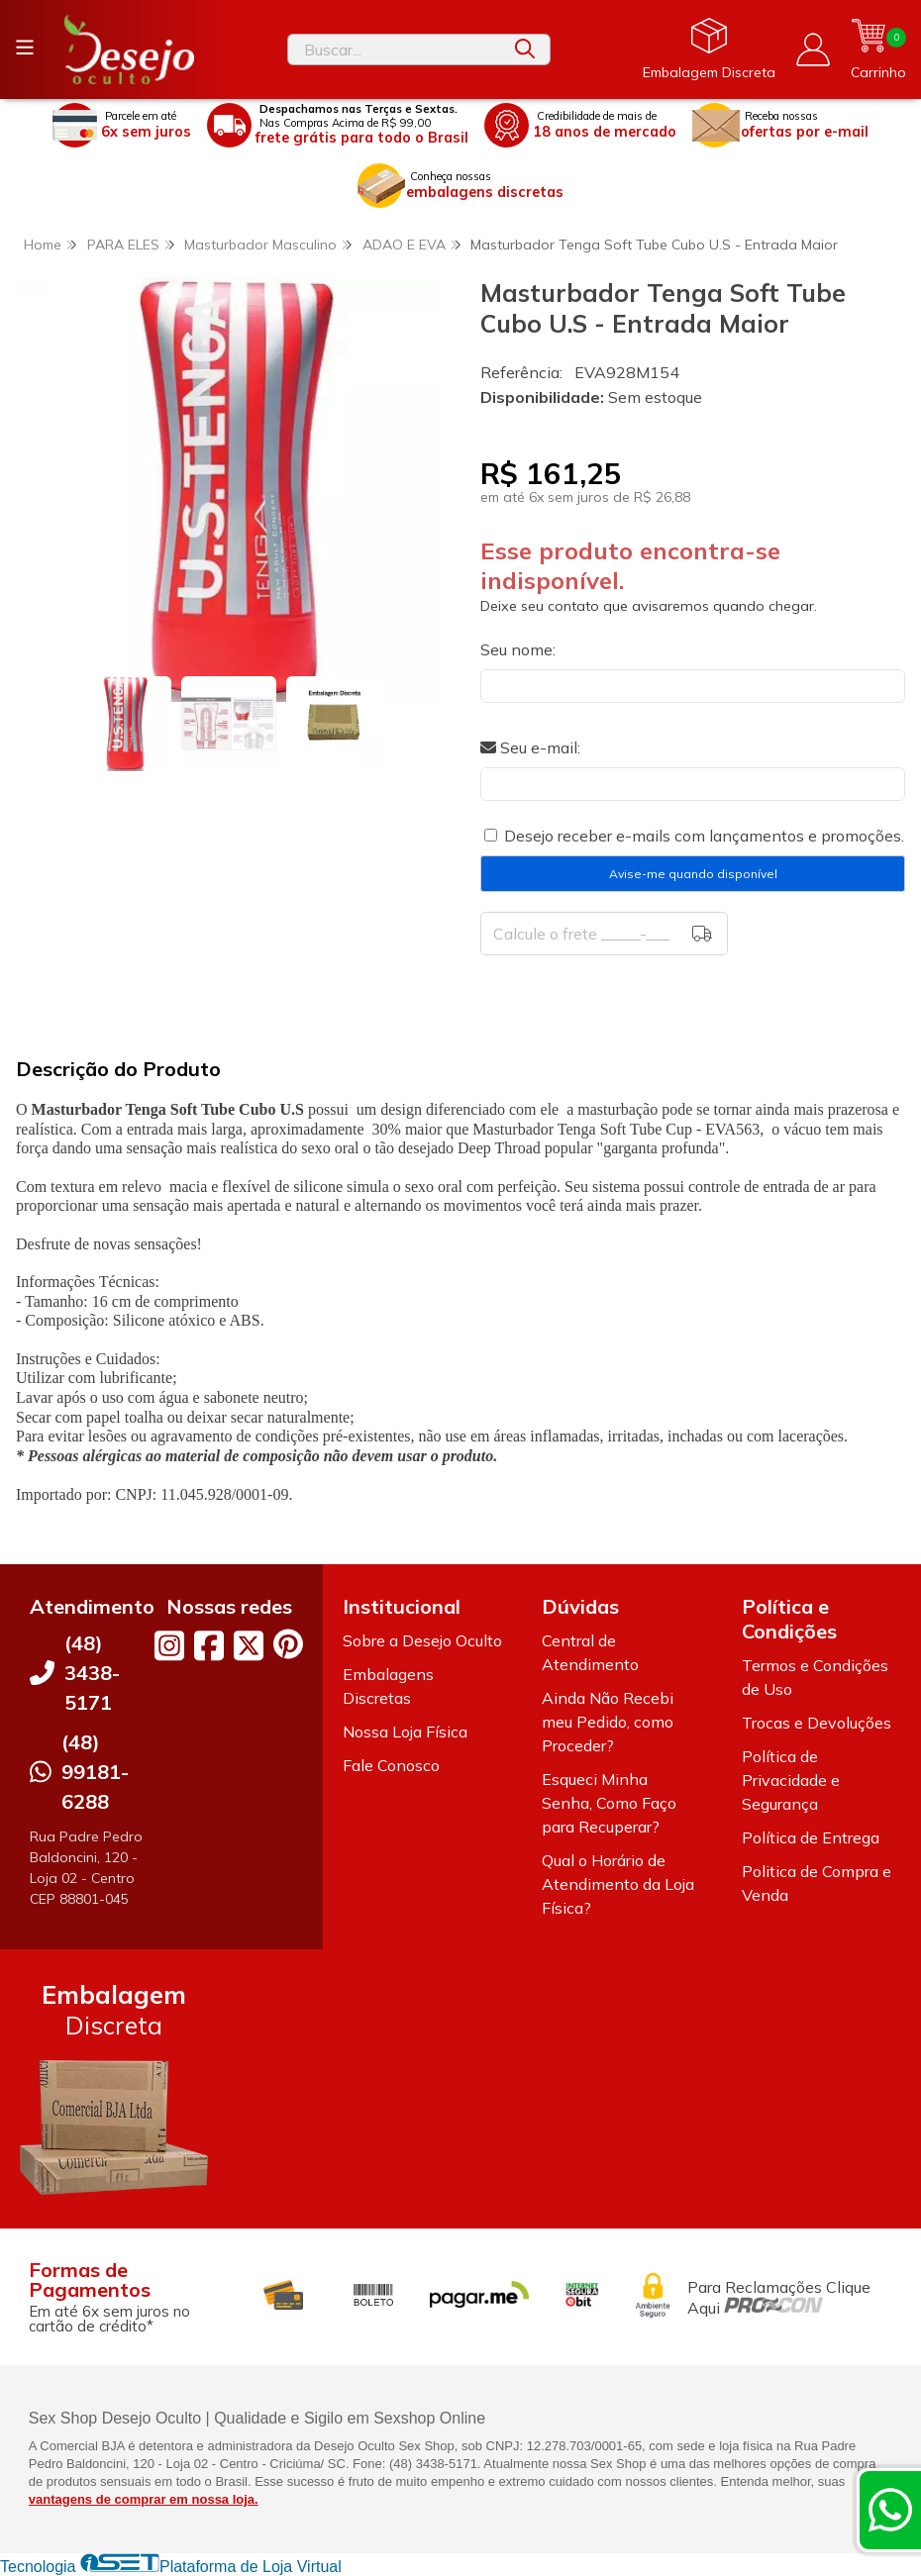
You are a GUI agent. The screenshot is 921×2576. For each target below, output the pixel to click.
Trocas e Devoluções (816, 1723)
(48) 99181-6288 (95, 1772)
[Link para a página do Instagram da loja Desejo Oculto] (169, 1645)
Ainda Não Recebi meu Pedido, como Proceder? (607, 1721)
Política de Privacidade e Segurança (791, 1780)
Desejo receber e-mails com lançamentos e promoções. (704, 835)
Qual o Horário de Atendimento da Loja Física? (618, 1884)
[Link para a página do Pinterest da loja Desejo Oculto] (288, 1644)
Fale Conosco (391, 1765)
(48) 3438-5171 (92, 1673)
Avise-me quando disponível (693, 873)
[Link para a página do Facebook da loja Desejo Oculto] (209, 1645)
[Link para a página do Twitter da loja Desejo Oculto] (248, 1645)
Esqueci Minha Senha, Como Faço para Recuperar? (609, 1802)
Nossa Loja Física (405, 1731)
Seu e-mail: (530, 747)
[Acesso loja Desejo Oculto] (813, 49)
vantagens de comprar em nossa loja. (143, 2499)
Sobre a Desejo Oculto (422, 1640)
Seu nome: (518, 649)
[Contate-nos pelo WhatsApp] (890, 2509)
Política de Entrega (810, 1837)
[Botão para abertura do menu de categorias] (25, 47)
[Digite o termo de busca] (394, 49)
